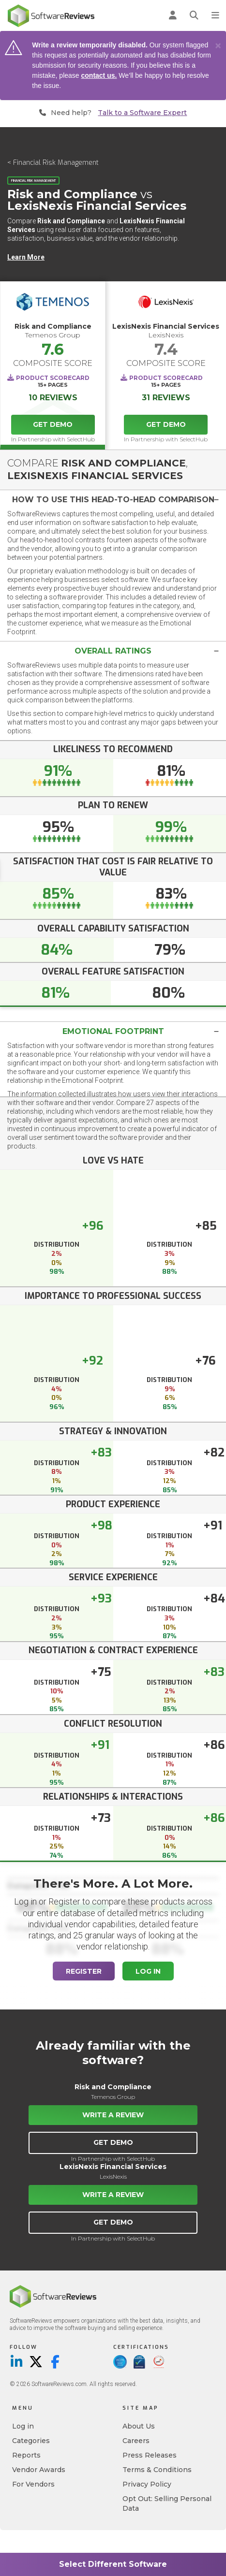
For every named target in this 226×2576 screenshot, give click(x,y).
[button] (113, 499)
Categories (31, 2440)
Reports (26, 2455)
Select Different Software (113, 2564)
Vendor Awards (38, 2469)
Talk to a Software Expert (142, 113)
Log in (23, 2426)
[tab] (113, 499)
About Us (138, 2426)
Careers (136, 2440)
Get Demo (53, 424)
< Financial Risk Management (53, 162)
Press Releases (149, 2455)
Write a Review (113, 2114)
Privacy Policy (146, 2484)
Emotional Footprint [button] (113, 1031)
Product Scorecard (53, 377)
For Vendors (33, 2484)
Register (84, 1971)
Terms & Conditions (157, 2469)
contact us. (99, 75)
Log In (148, 1971)
